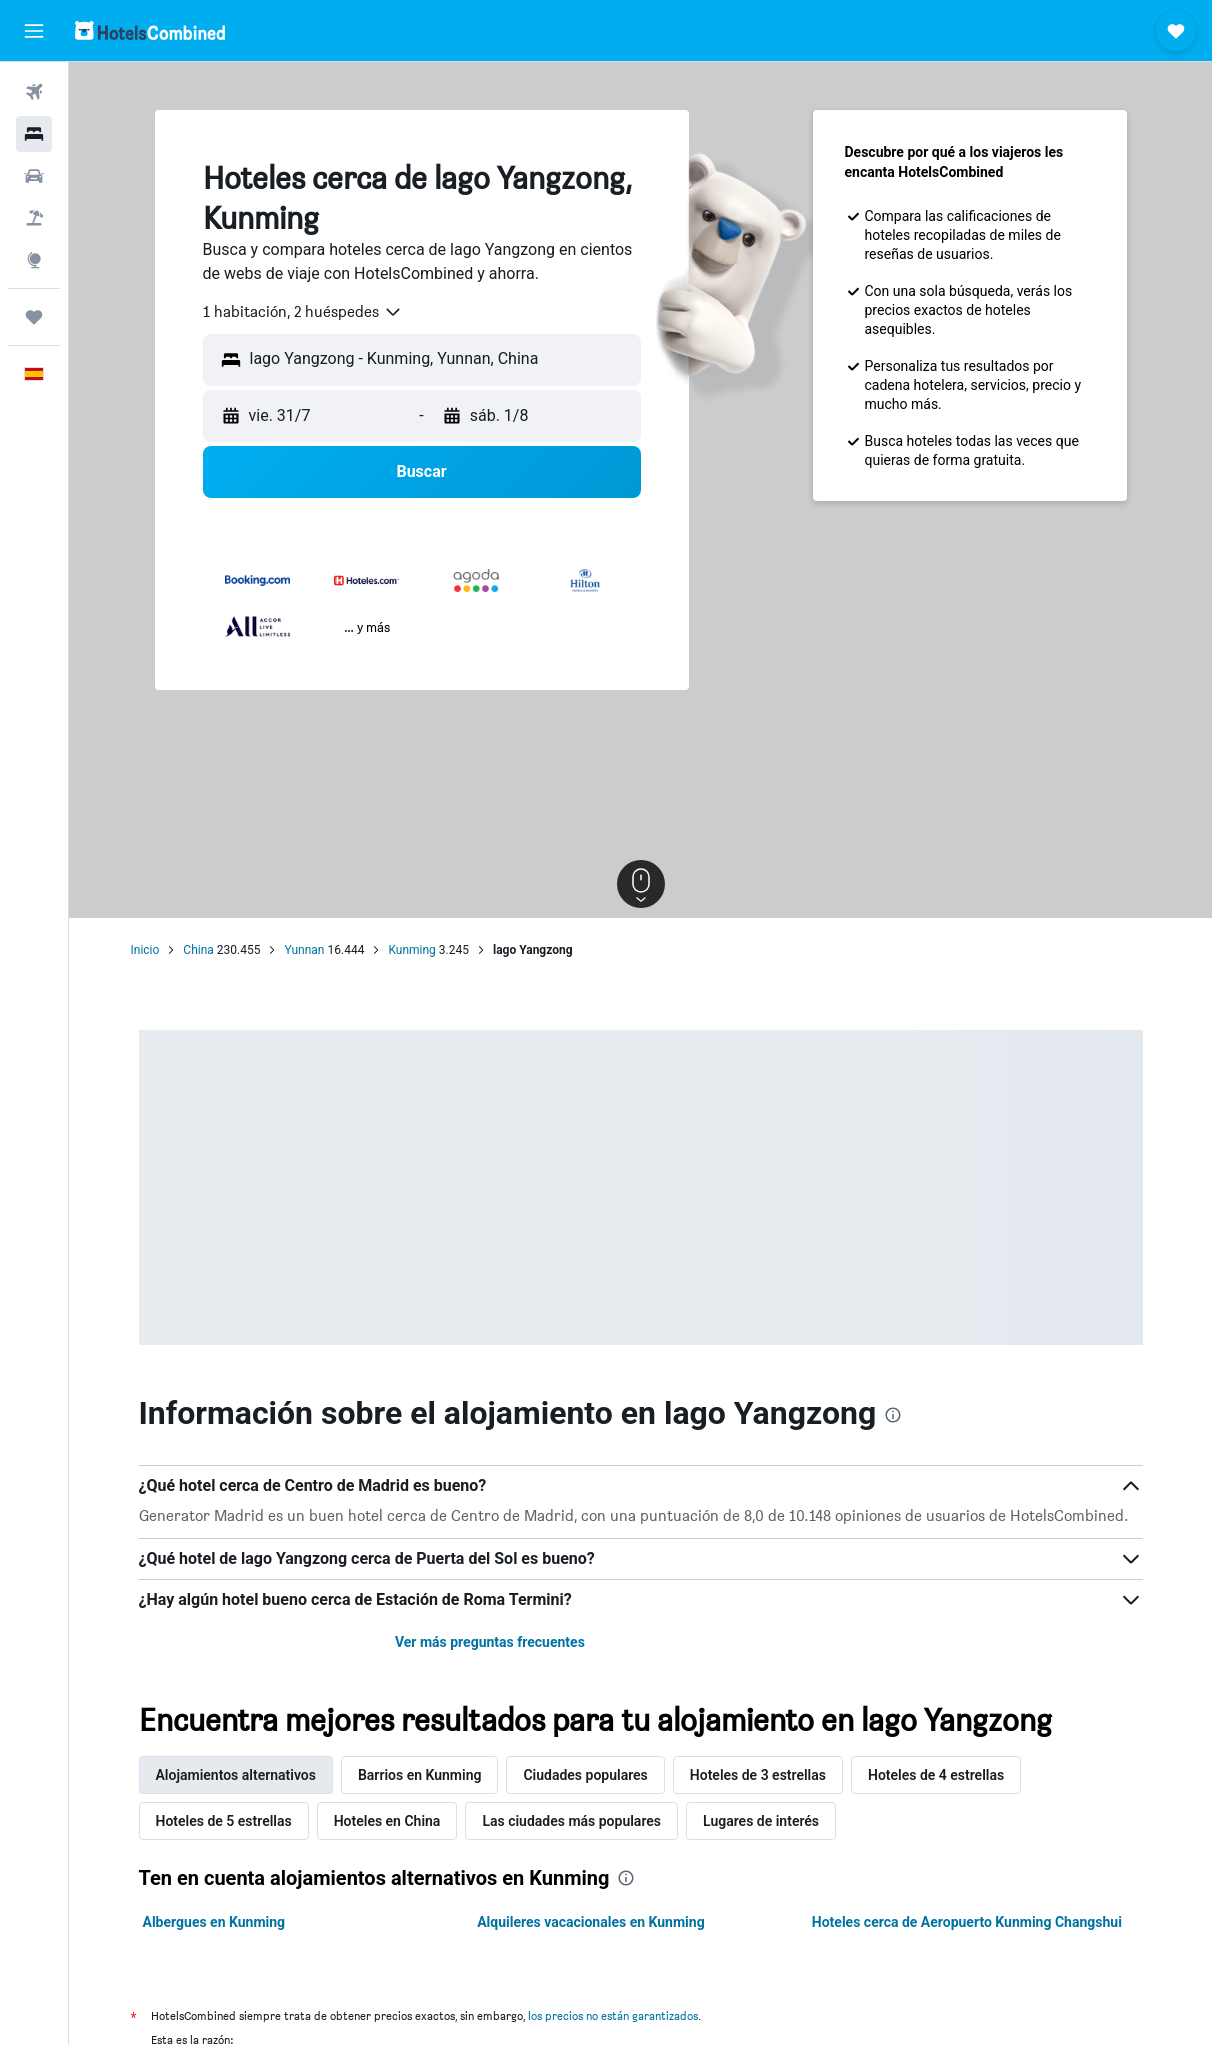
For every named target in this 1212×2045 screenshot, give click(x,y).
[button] (34, 31)
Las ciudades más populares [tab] (571, 1821)
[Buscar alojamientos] (34, 134)
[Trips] (34, 317)
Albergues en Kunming (214, 1922)
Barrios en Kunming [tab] (419, 1775)
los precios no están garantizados (613, 2015)
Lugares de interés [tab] (761, 1821)
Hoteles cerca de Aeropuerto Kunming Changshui (967, 1922)
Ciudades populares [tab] (585, 1775)
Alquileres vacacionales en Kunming (591, 1922)
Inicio (145, 950)
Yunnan (304, 950)
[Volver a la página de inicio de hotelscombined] (150, 30)
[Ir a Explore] (34, 260)
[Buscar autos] (34, 176)
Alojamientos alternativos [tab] (236, 1775)
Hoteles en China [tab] (387, 1821)
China (198, 950)
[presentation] (893, 1415)
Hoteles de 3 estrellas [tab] (758, 1775)
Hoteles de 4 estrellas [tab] (936, 1775)
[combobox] (303, 312)
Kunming (411, 950)
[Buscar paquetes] (34, 218)
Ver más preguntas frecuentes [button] (490, 1642)
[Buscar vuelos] (34, 92)
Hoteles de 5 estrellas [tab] (224, 1821)
